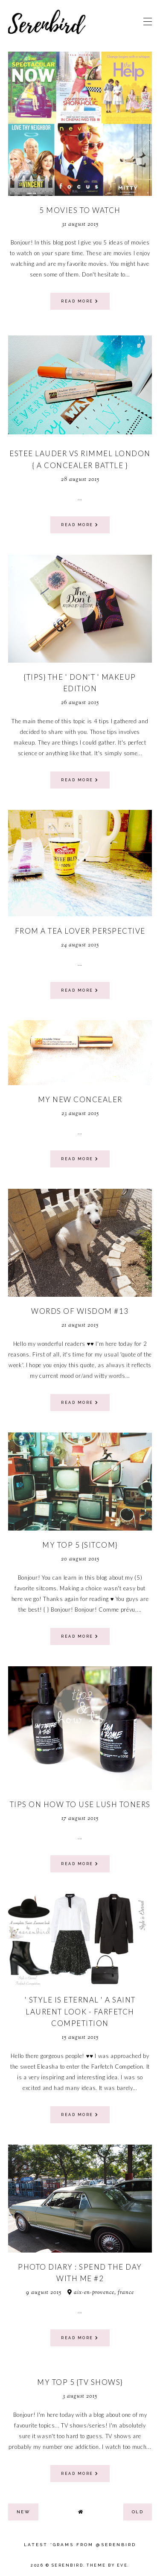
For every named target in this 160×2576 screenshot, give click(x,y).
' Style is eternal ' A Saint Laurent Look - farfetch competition (80, 2011)
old (138, 2511)
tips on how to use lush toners (80, 1804)
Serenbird (68, 2565)
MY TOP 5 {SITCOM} (80, 1544)
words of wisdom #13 (80, 1311)
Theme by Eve (107, 2565)
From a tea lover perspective (80, 930)
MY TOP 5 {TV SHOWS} (80, 2382)
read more (80, 301)
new (23, 2511)
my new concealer (80, 1099)
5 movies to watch (80, 210)
